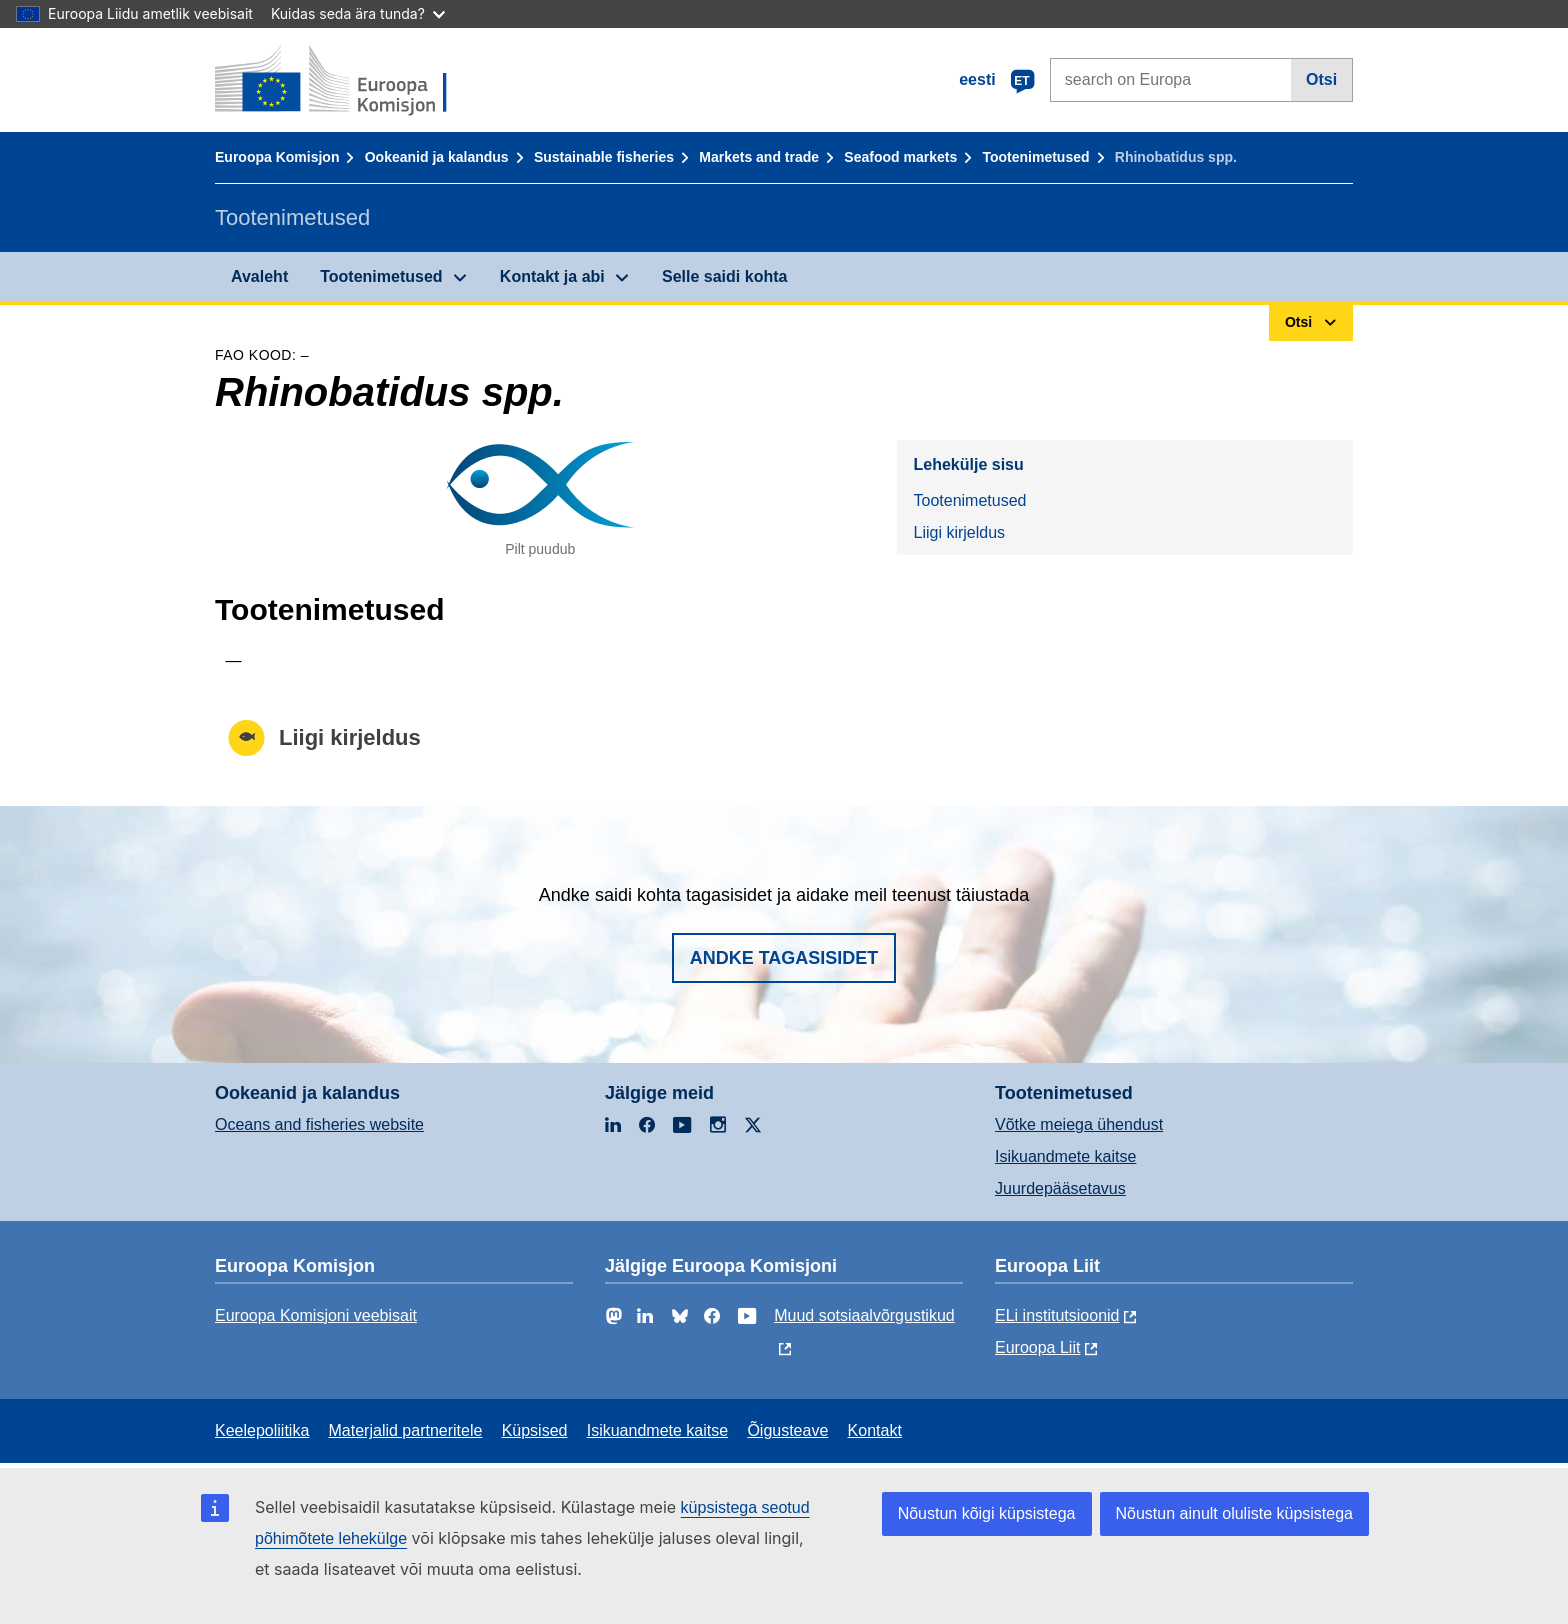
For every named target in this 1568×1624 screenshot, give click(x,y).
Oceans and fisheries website (319, 1124)
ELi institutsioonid (1057, 1315)
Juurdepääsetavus (1060, 1188)
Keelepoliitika (262, 1430)
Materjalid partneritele (406, 1430)
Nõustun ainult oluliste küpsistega (1234, 1513)
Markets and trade (759, 157)
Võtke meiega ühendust (1079, 1124)
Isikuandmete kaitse (1065, 1156)
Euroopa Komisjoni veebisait (316, 1315)
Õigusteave (787, 1430)
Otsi (1321, 79)
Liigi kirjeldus (959, 532)
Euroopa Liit (1037, 1347)
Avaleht (259, 276)
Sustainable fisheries (604, 157)
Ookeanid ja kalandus (437, 157)
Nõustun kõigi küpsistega (987, 1513)
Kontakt (875, 1430)
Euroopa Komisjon (277, 157)
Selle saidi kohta (724, 276)
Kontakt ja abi (552, 276)
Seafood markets (900, 157)
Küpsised (535, 1430)
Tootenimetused (1035, 157)
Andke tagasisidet (784, 958)
